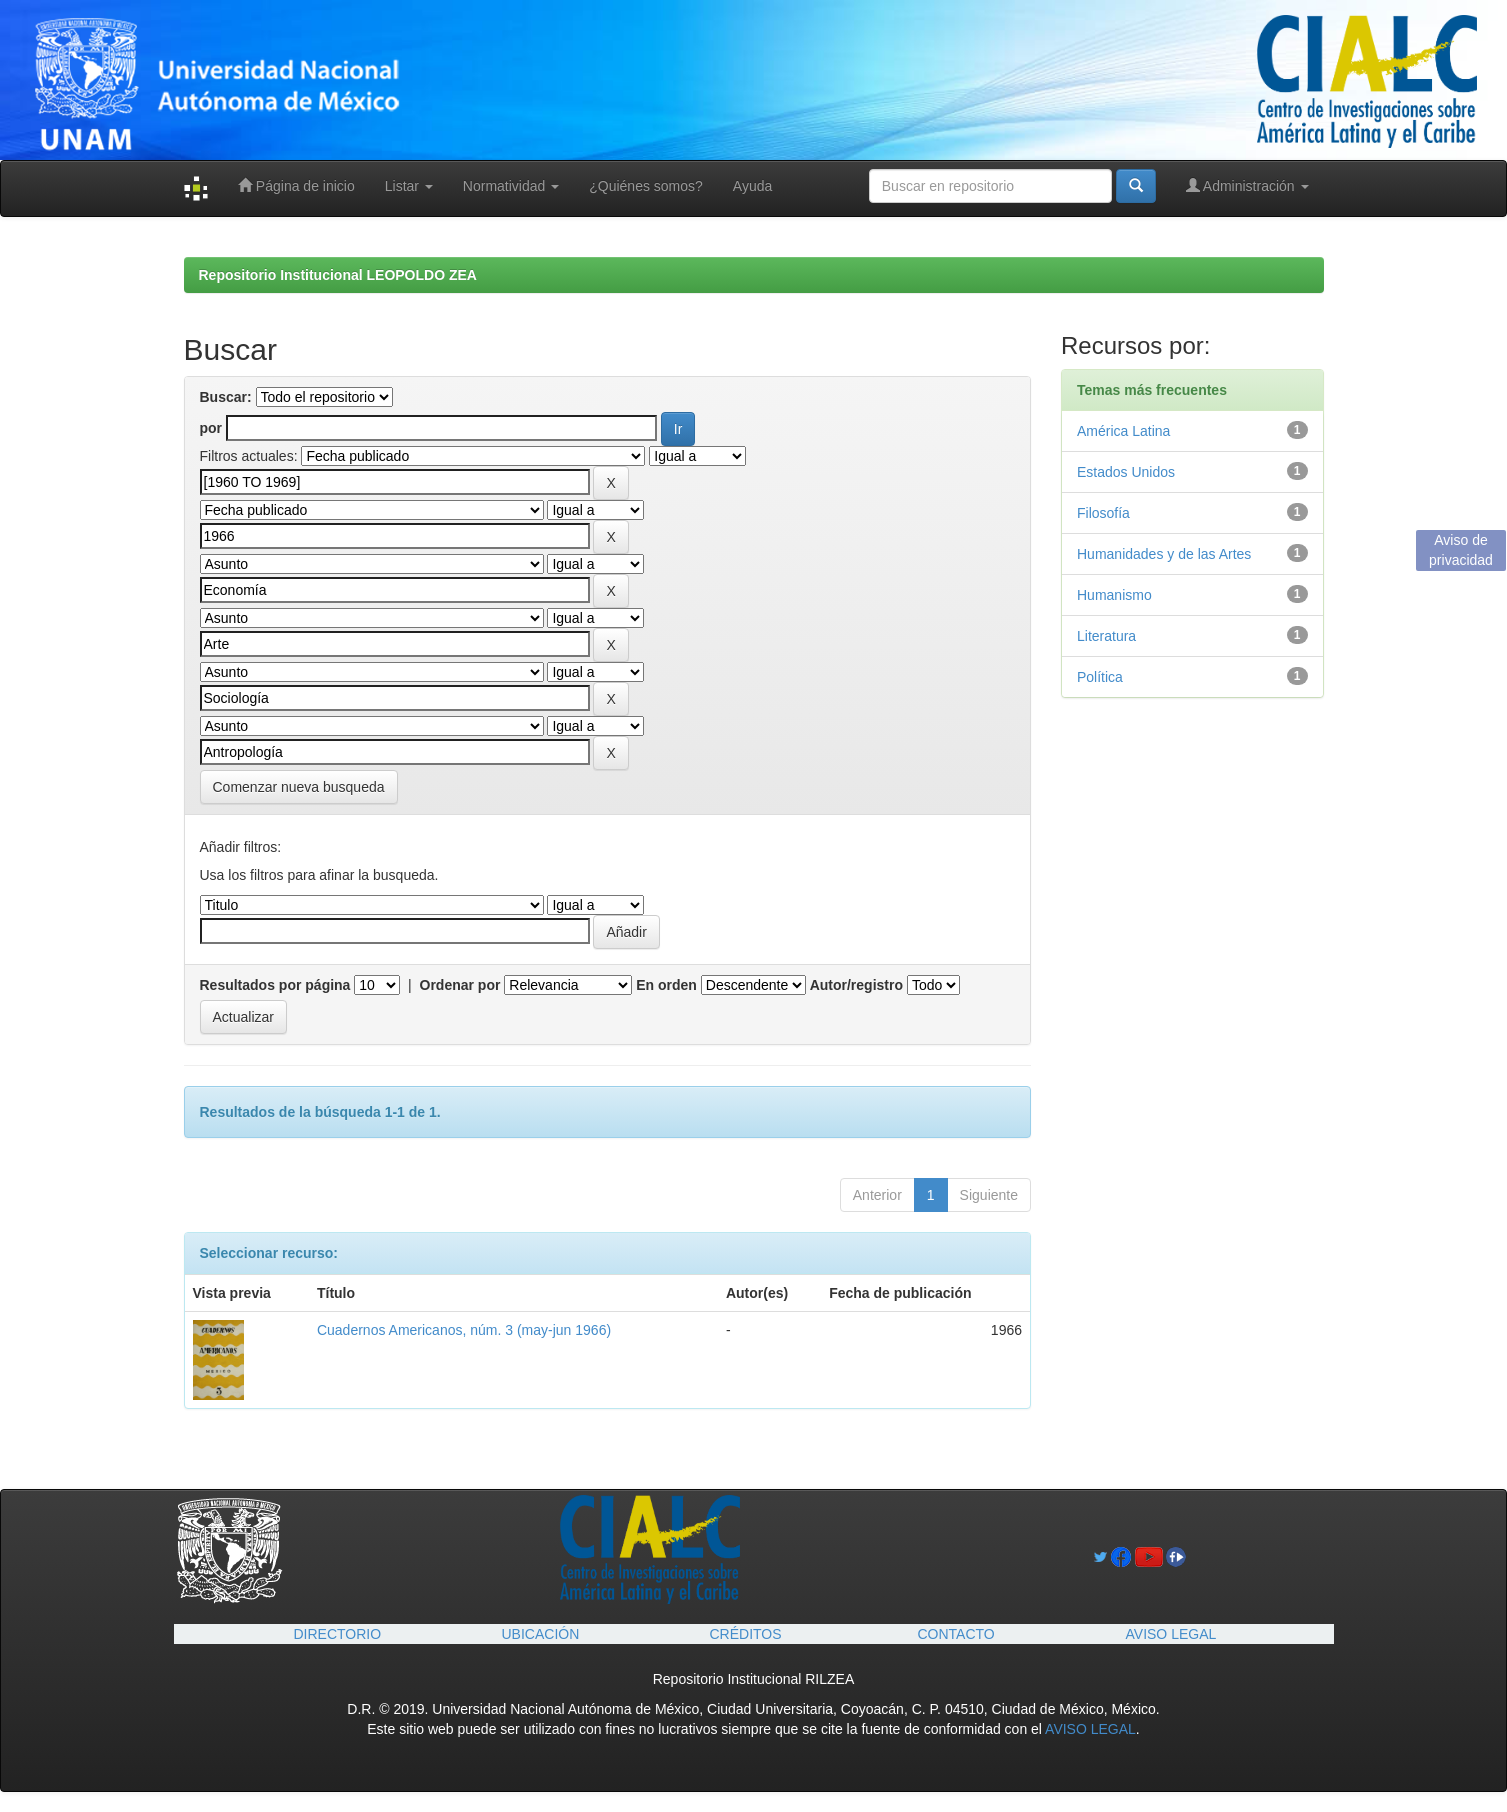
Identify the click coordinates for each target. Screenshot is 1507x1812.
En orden (666, 985)
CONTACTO (956, 1634)
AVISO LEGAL (1171, 1634)
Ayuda (752, 186)
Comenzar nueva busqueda (299, 787)
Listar (409, 186)
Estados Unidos (1126, 472)
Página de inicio (296, 185)
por (211, 428)
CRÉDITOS (746, 1634)
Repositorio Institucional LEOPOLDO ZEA (338, 275)
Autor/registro (856, 985)
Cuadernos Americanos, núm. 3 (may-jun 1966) (464, 1330)
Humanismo (1114, 595)
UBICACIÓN (541, 1634)
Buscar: (226, 397)
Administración (1247, 185)
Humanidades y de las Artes (1164, 554)
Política (1100, 677)
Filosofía (1103, 513)
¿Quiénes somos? (646, 186)
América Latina (1123, 431)
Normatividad (511, 186)
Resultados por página (275, 985)
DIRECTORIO (338, 1634)
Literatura (1106, 636)
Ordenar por (460, 985)
